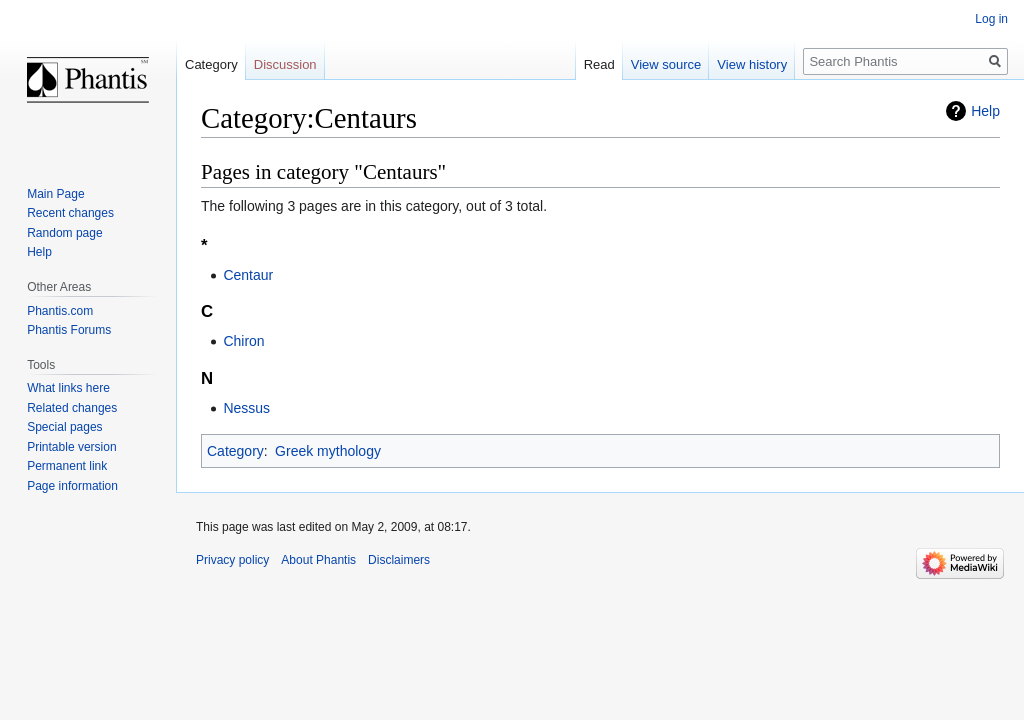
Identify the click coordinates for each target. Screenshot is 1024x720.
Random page (64, 233)
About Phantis (318, 560)
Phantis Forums (69, 330)
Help (985, 111)
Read (599, 64)
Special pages (64, 427)
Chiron (243, 341)
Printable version (71, 447)
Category (235, 451)
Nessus (246, 408)
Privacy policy (232, 560)
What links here (68, 388)
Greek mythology (328, 451)
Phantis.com (60, 311)
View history (752, 64)
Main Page (55, 194)
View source (666, 64)
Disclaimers (399, 560)
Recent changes (70, 213)
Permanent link (67, 466)
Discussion (285, 64)
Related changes (72, 408)
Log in (991, 19)
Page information (72, 486)
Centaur (248, 275)
